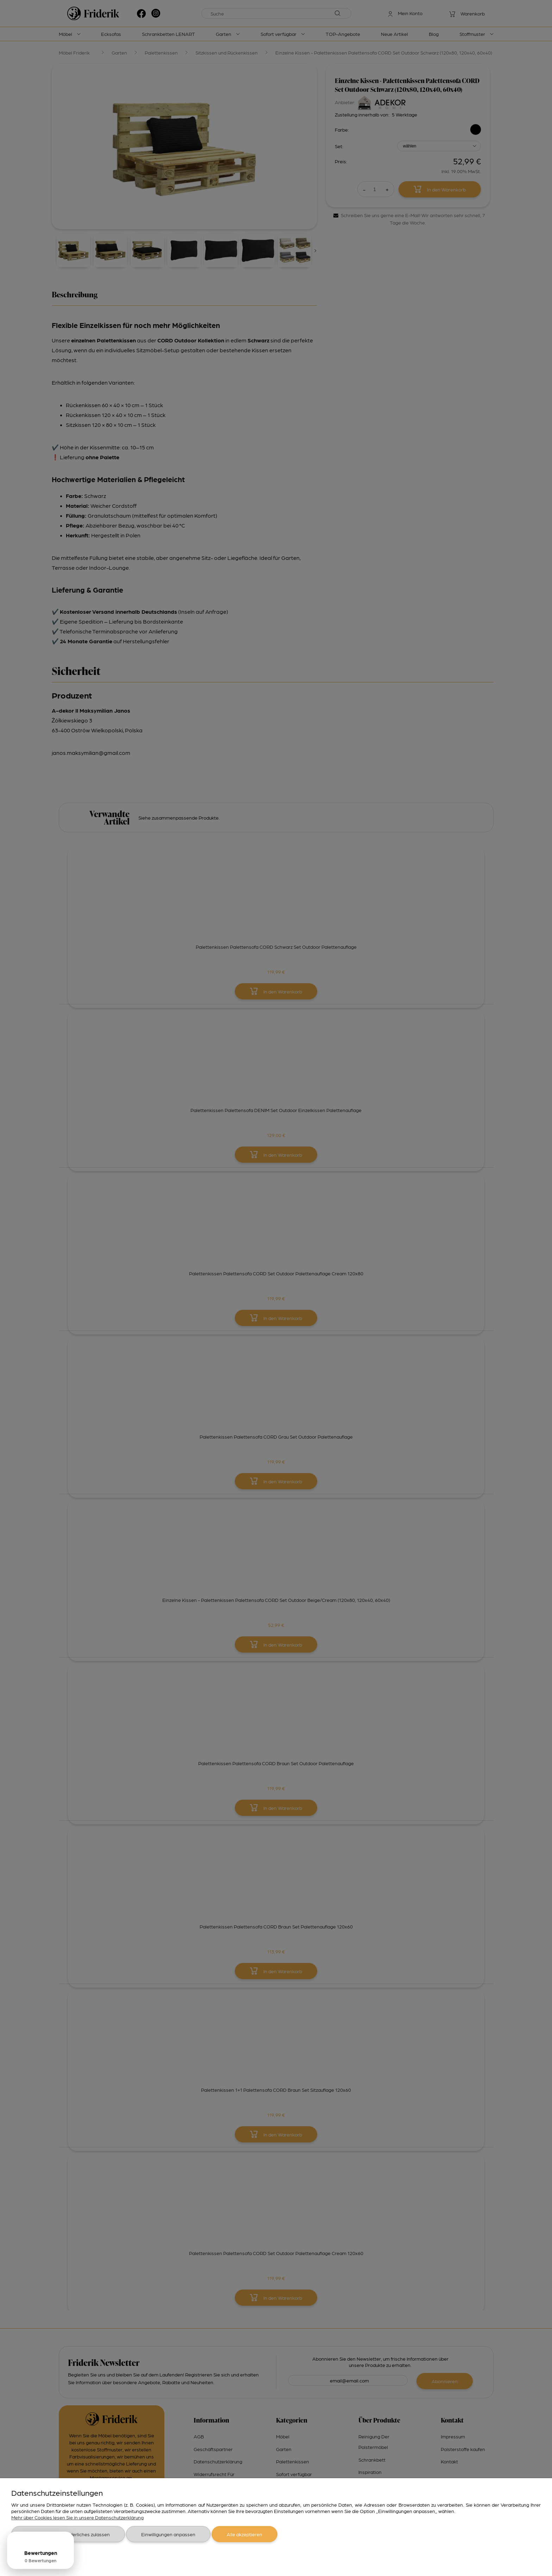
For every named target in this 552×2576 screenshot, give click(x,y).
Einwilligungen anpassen (168, 2534)
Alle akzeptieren (244, 2534)
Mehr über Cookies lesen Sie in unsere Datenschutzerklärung (77, 2517)
